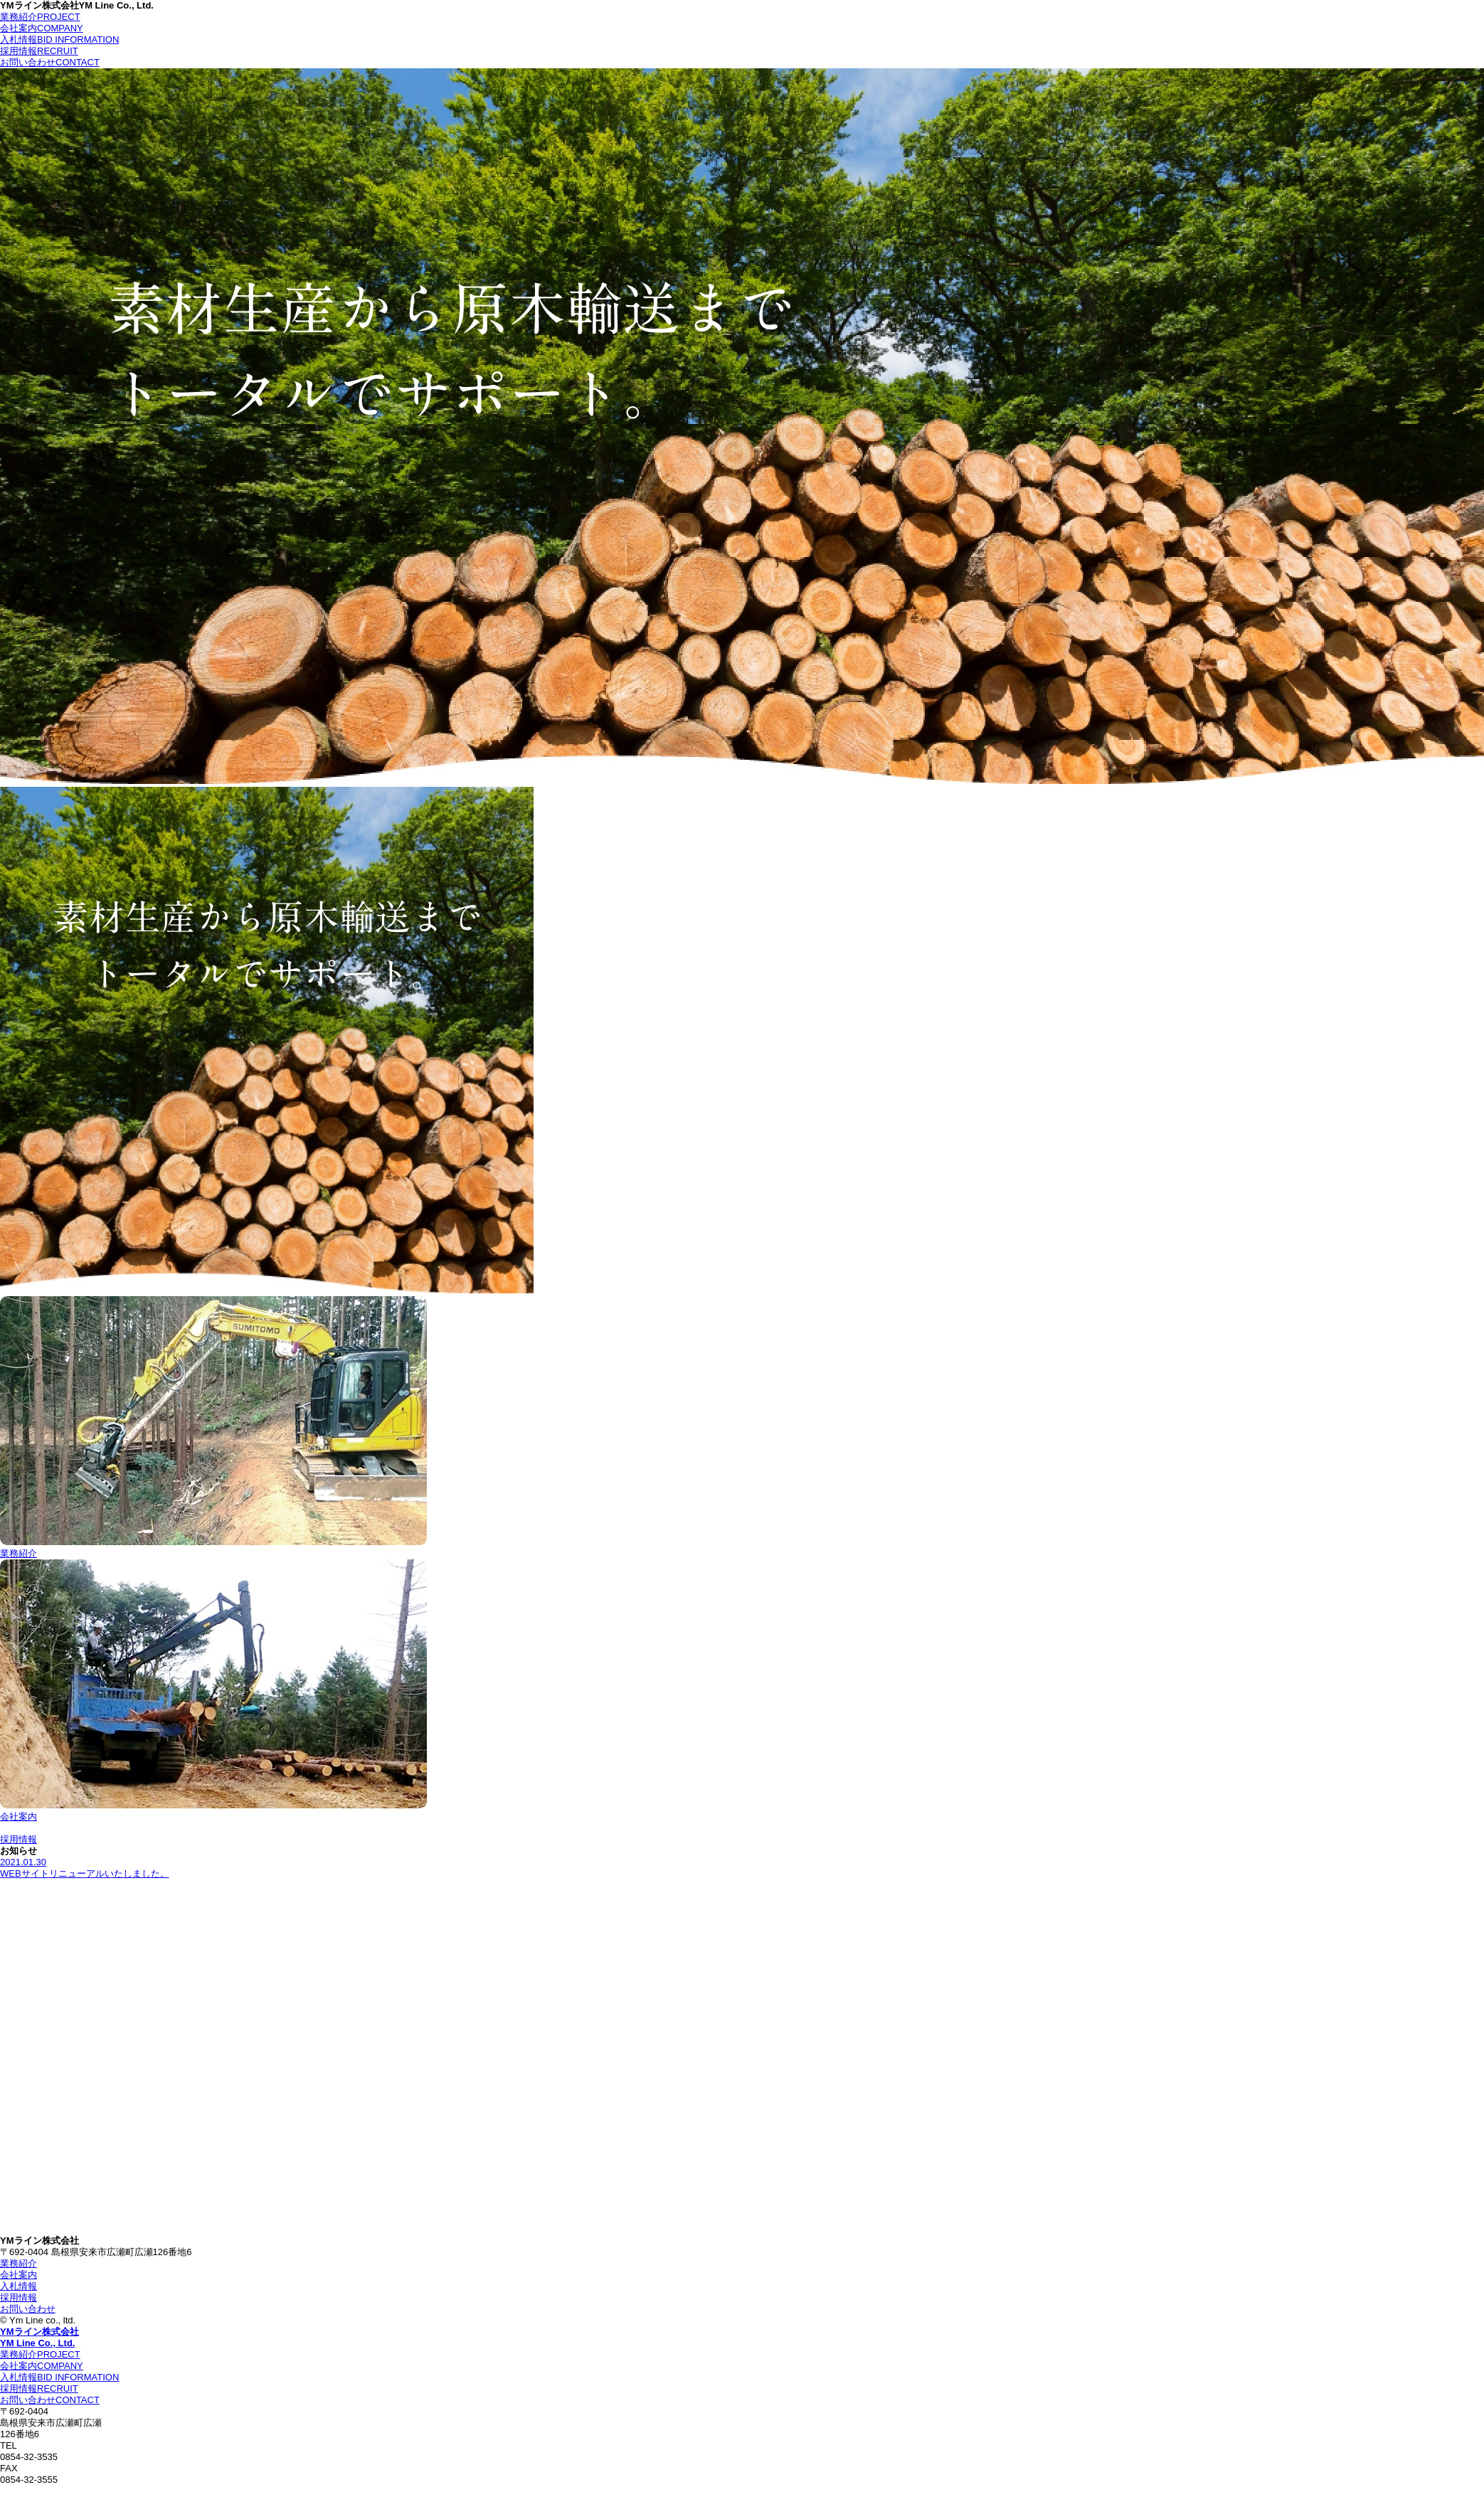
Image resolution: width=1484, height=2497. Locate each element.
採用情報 (39, 51)
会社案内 (41, 28)
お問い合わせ (50, 62)
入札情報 (59, 39)
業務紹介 (40, 16)
